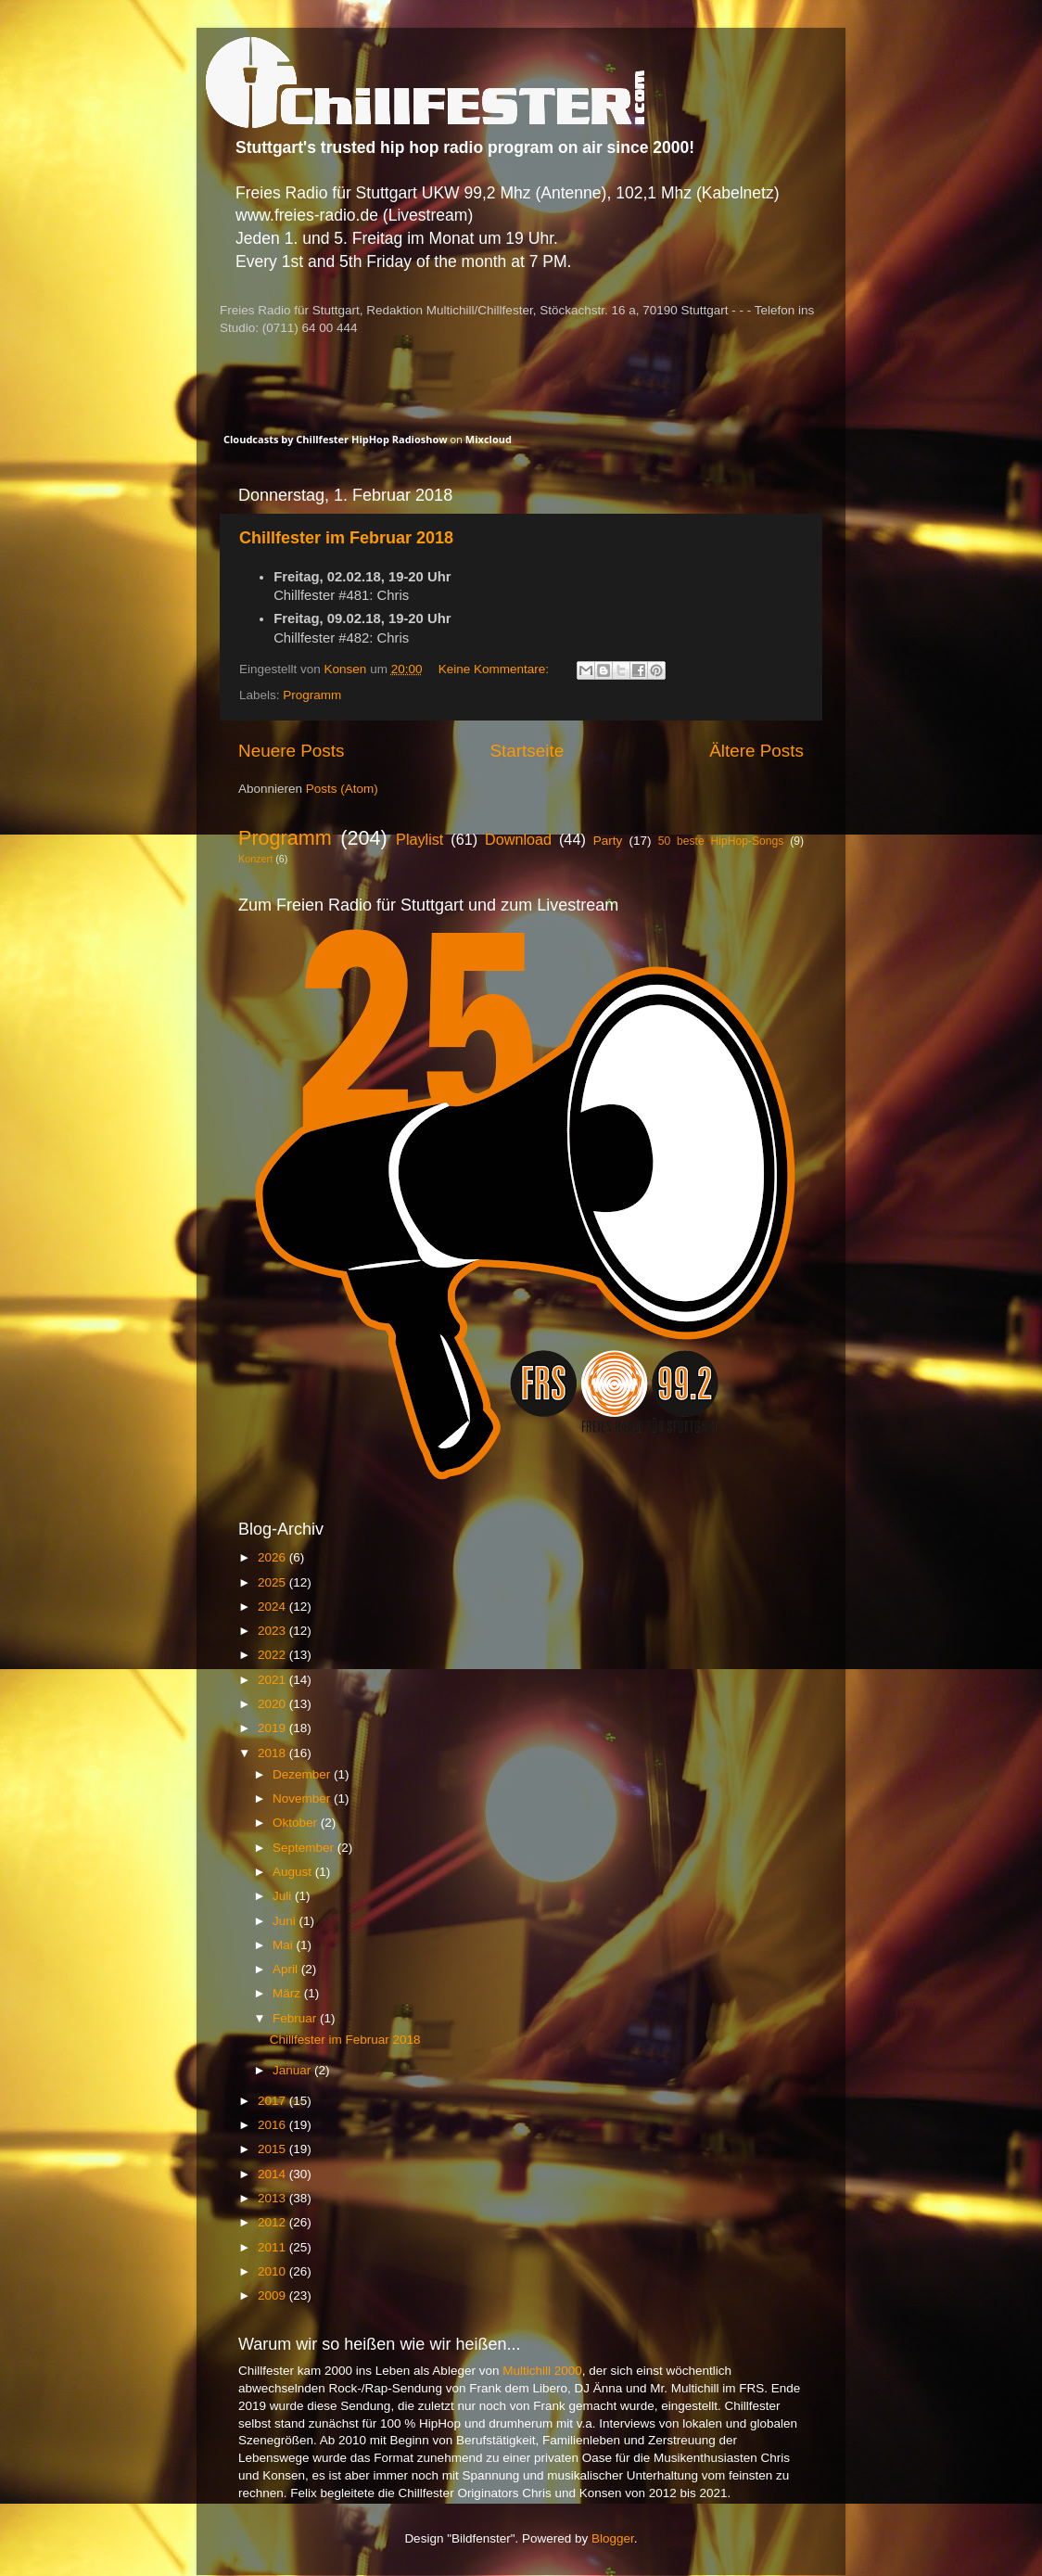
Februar (296, 2018)
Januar (293, 2070)
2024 (273, 1606)
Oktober (297, 1823)
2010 (273, 2271)
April (287, 1969)
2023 (273, 1631)
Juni (286, 1921)
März (288, 1993)
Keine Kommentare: (495, 669)
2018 (273, 1753)
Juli (284, 1896)
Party (608, 841)
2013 (273, 2198)
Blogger (612, 2538)
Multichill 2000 (542, 2371)
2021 (273, 1680)
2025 (273, 1582)
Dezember (303, 1774)
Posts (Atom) (342, 789)
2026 (273, 1557)
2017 (273, 2101)
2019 (273, 1728)
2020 (273, 1704)
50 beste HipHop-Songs (721, 841)
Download (518, 839)
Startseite (526, 750)
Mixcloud (488, 439)
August (294, 1872)
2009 (273, 2295)
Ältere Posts (756, 750)
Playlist (419, 839)
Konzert (255, 858)
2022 (273, 1655)
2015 (273, 2149)
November (303, 1798)
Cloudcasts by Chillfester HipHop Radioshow (335, 439)
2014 (273, 2174)
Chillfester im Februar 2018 (346, 538)
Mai (285, 1945)
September (305, 1848)
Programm (312, 695)
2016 (273, 2125)
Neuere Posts (291, 750)
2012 (273, 2222)
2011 (273, 2247)
